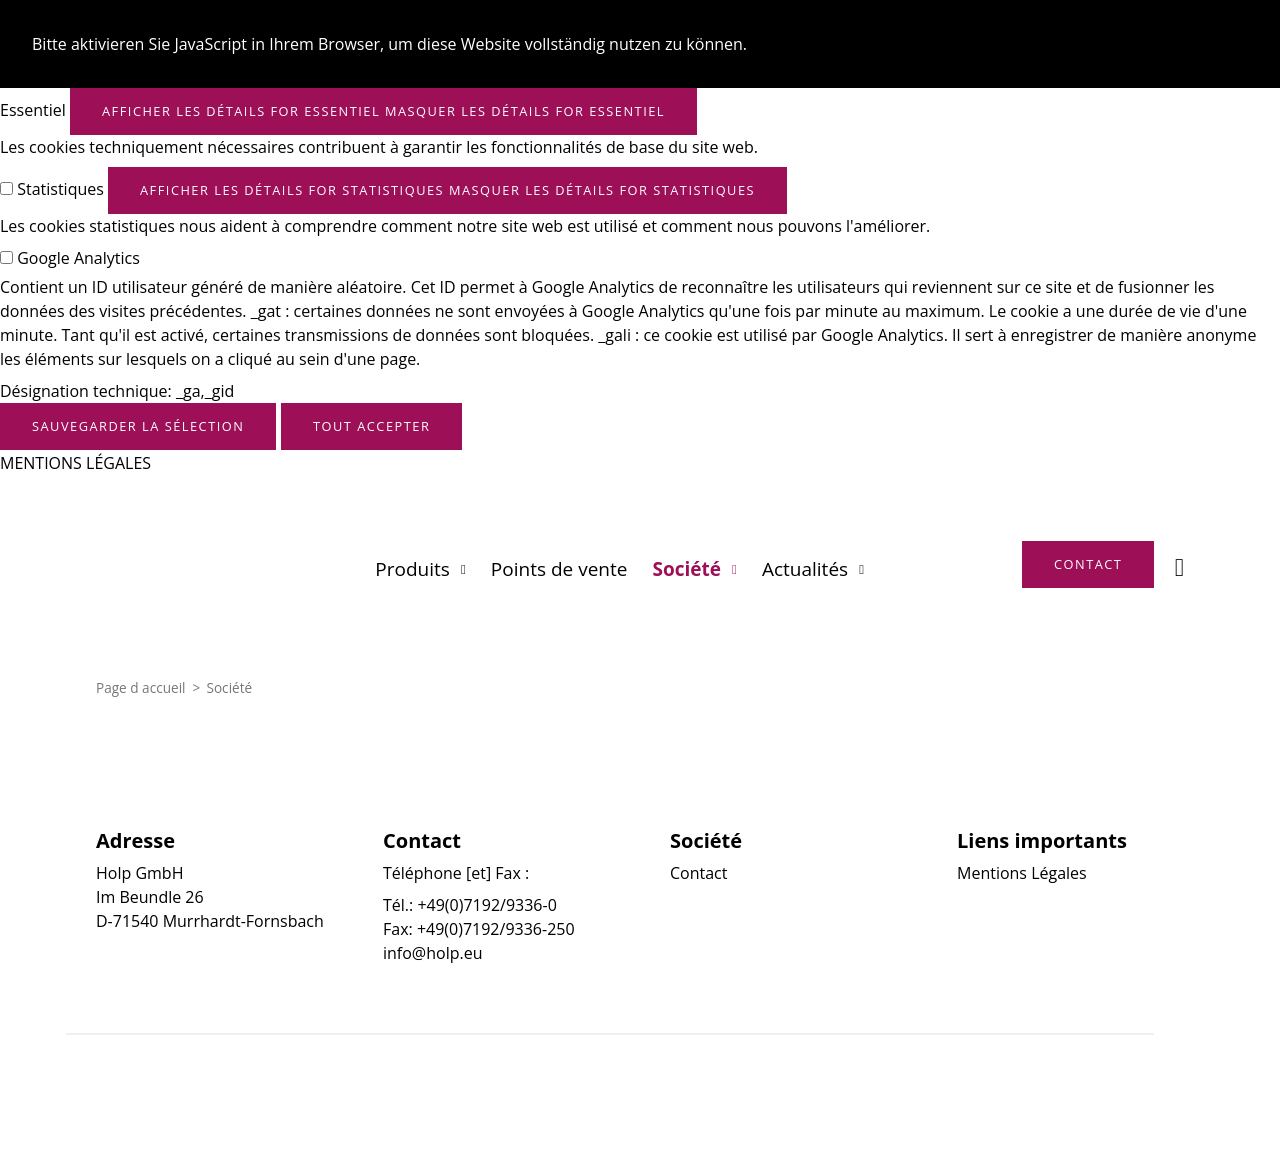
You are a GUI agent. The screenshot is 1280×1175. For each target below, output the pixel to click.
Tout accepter (371, 426)
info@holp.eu (432, 953)
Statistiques (60, 189)
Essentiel (33, 110)
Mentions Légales (1022, 873)
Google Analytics (78, 258)
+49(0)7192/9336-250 (496, 929)
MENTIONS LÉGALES (75, 463)
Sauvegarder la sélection (138, 426)
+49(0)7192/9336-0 (486, 905)
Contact (698, 873)
